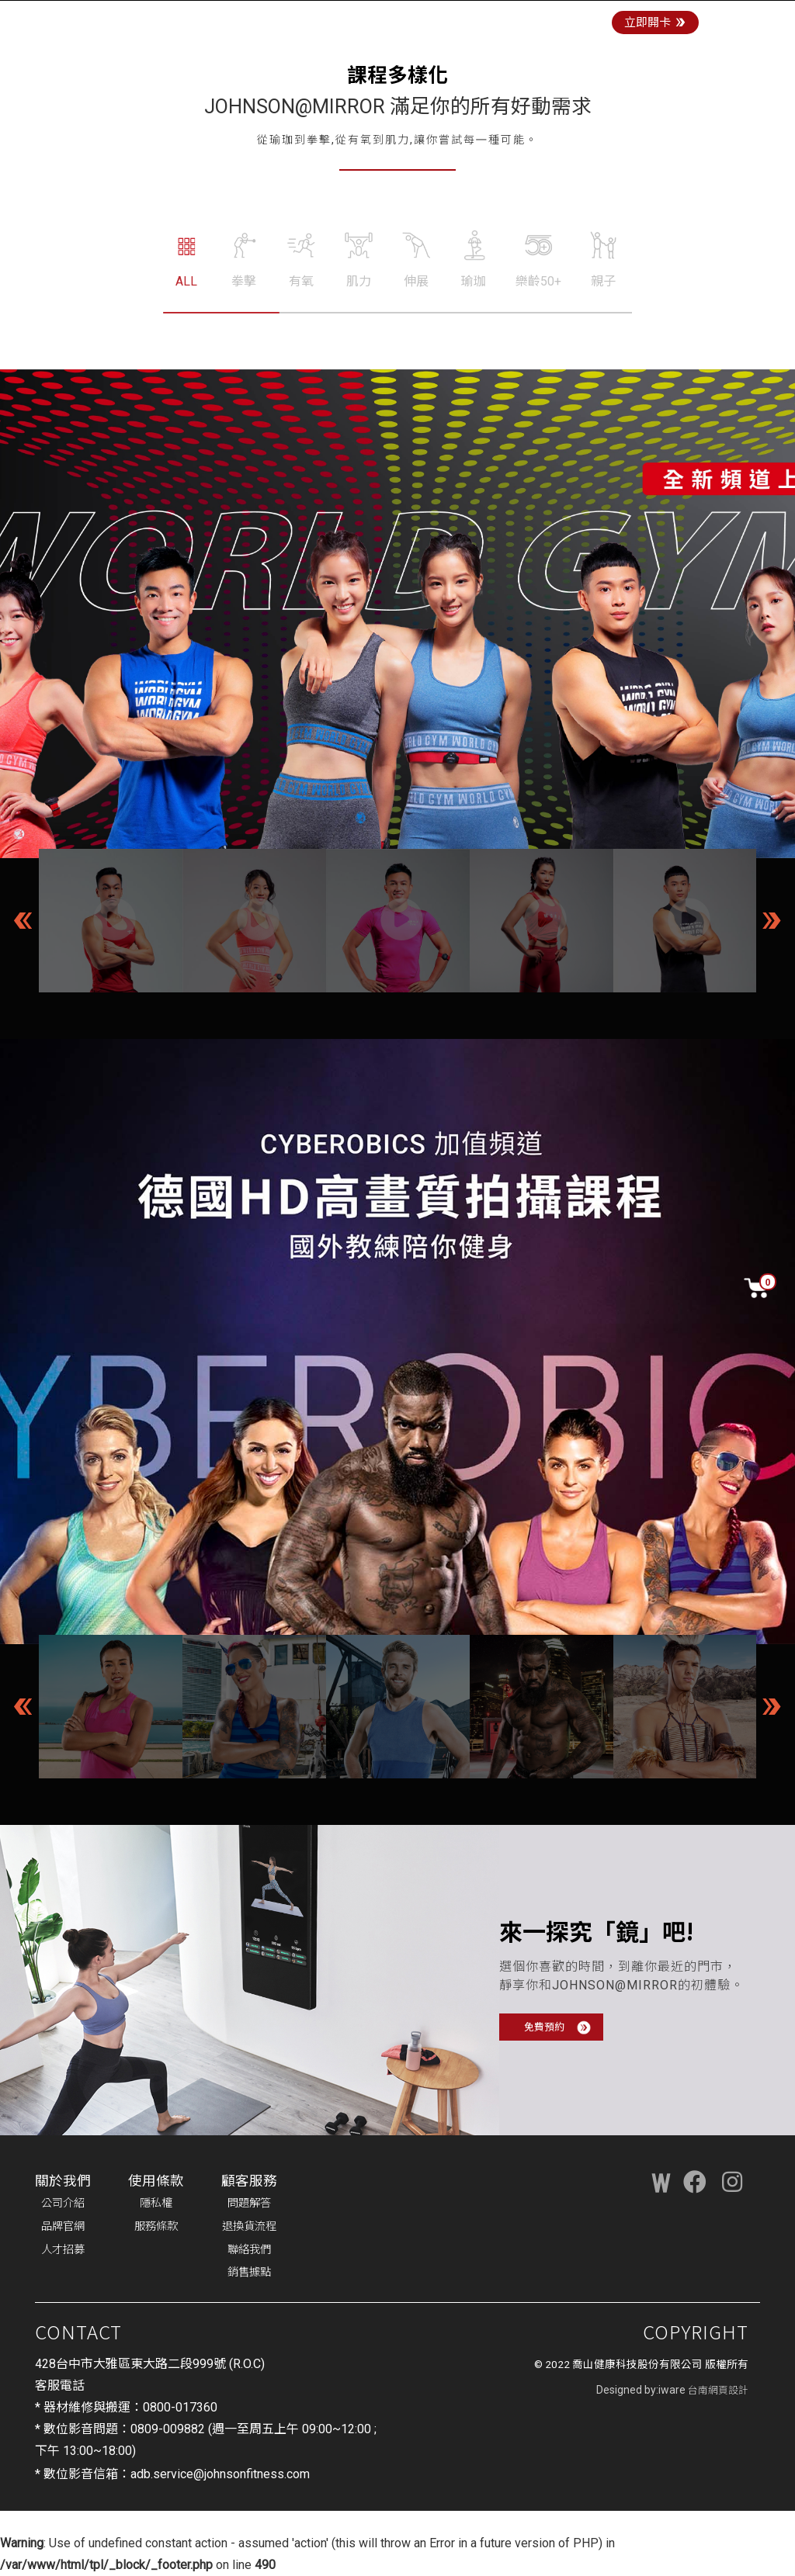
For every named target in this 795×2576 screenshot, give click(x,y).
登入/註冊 (761, 17)
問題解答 (249, 2203)
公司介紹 (63, 2203)
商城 (473, 17)
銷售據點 (249, 2272)
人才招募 (63, 2249)
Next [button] (771, 920)
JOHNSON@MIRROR (206, 17)
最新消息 (581, 17)
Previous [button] (23, 920)
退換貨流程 (249, 2226)
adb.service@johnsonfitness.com (220, 2474)
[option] (110, 920)
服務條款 (156, 2226)
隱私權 (156, 2203)
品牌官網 (63, 2226)
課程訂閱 (521, 17)
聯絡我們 (249, 2249)
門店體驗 (426, 17)
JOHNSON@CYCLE (334, 17)
